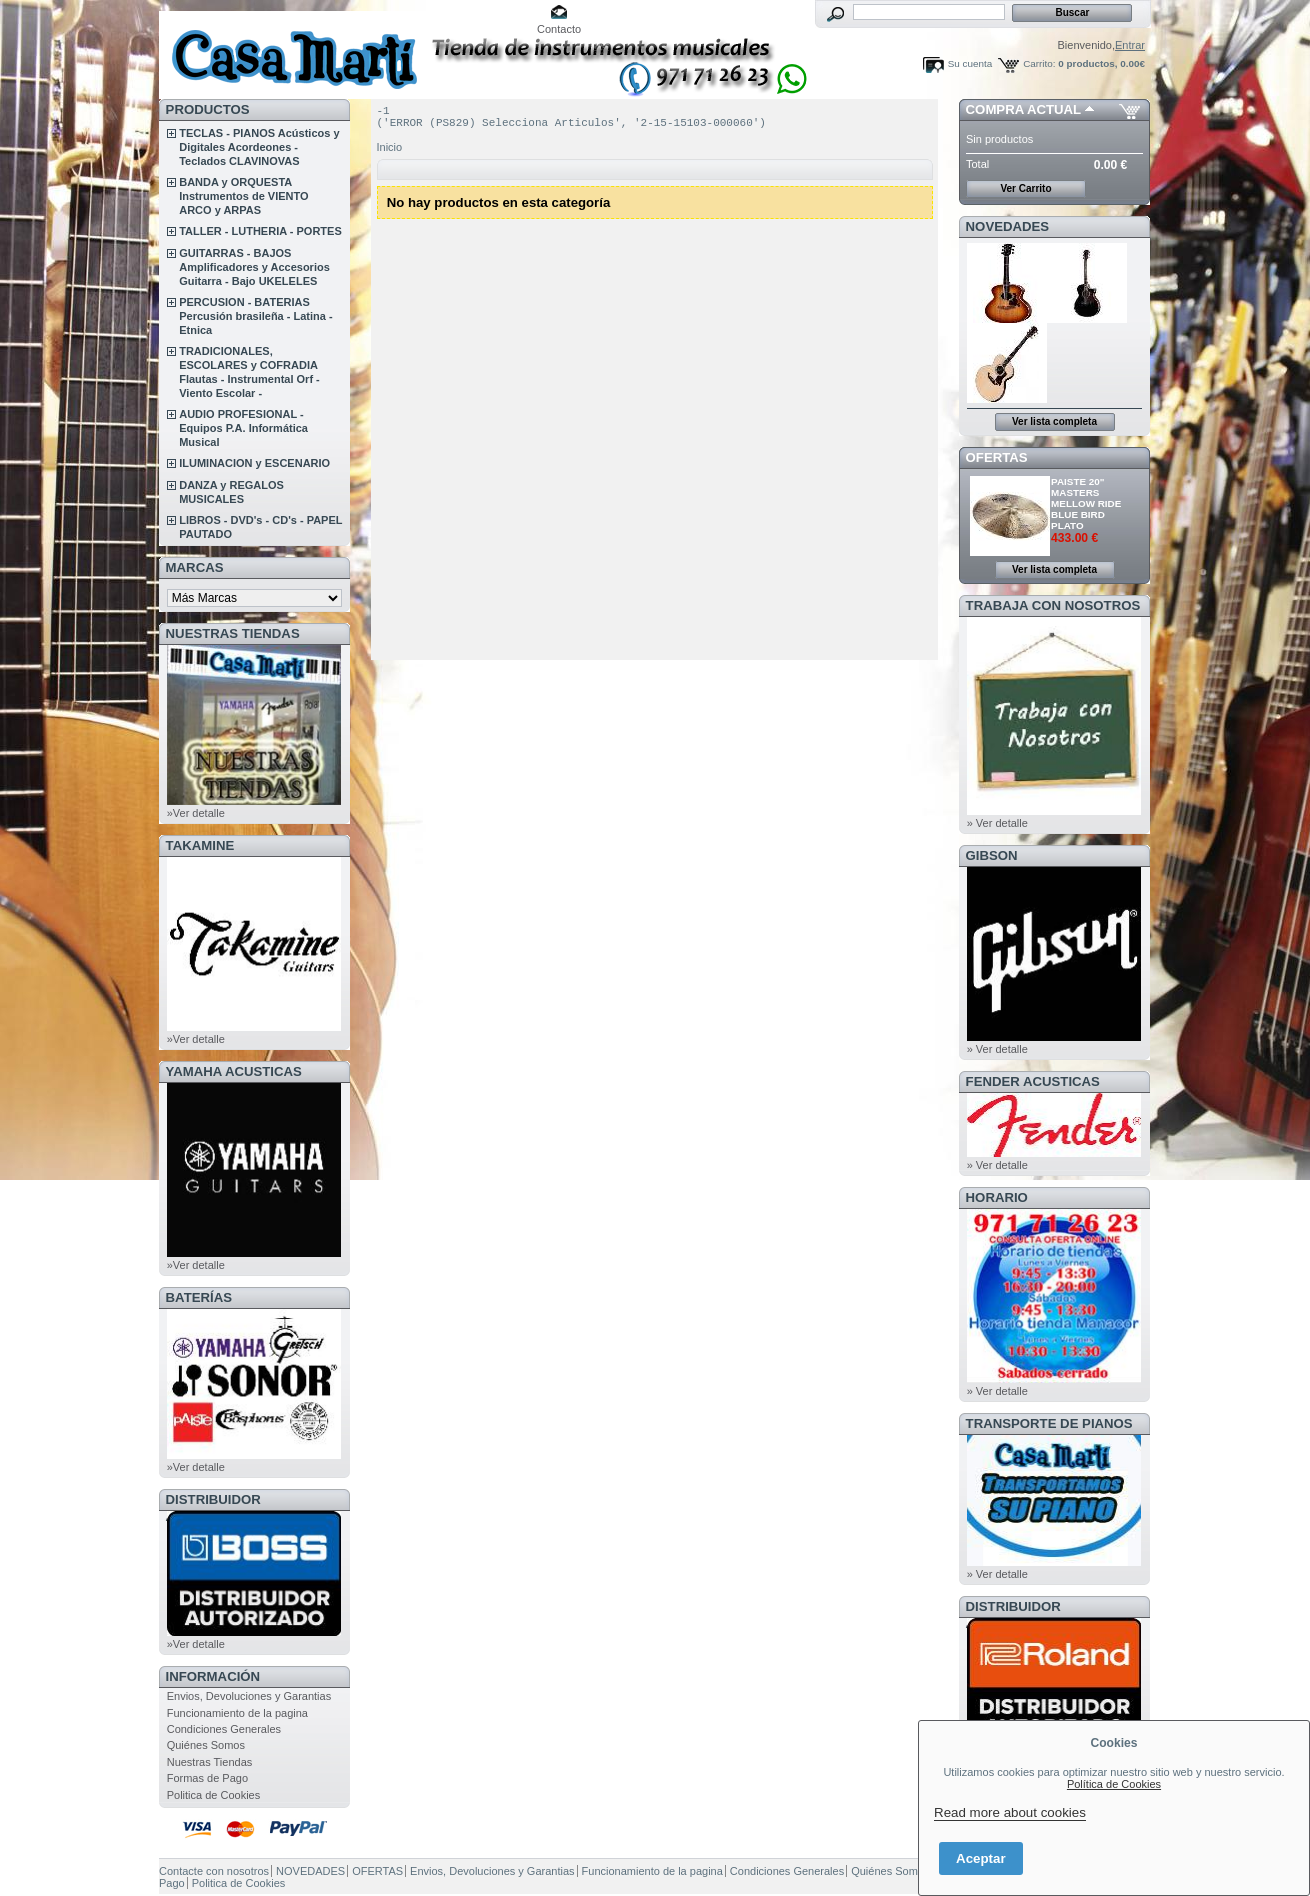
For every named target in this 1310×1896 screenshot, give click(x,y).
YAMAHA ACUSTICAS (234, 1071)
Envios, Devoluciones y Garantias (249, 1696)
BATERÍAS (199, 1297)
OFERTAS (997, 457)
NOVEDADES (1008, 226)
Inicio (390, 153)
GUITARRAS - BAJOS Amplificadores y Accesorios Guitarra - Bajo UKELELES (254, 267)
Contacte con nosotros (214, 1871)
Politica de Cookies (214, 1795)
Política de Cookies (1114, 1784)
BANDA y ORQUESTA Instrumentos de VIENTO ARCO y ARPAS (243, 196)
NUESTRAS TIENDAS (233, 633)
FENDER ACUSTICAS (1033, 1081)
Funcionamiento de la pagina (237, 1713)
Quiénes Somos (206, 1745)
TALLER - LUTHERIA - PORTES (260, 231)
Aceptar (981, 1858)
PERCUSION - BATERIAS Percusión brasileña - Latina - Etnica (255, 316)
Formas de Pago (207, 1778)
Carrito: (1039, 63)
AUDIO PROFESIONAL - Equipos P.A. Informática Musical (243, 428)
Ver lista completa (1054, 421)
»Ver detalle (196, 813)
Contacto (559, 29)
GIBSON (992, 855)
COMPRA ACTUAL (1023, 109)
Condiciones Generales (224, 1729)
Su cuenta (970, 63)
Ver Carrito (1025, 188)
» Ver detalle (997, 823)
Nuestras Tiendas (210, 1762)
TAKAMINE (200, 845)
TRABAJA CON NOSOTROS (1053, 605)
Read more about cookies (1010, 1812)
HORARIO (997, 1197)
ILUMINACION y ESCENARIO (254, 463)
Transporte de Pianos (1049, 1423)
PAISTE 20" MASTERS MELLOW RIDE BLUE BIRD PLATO (1086, 503)
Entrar (1130, 45)
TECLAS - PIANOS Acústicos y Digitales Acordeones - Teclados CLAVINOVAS (259, 147)
